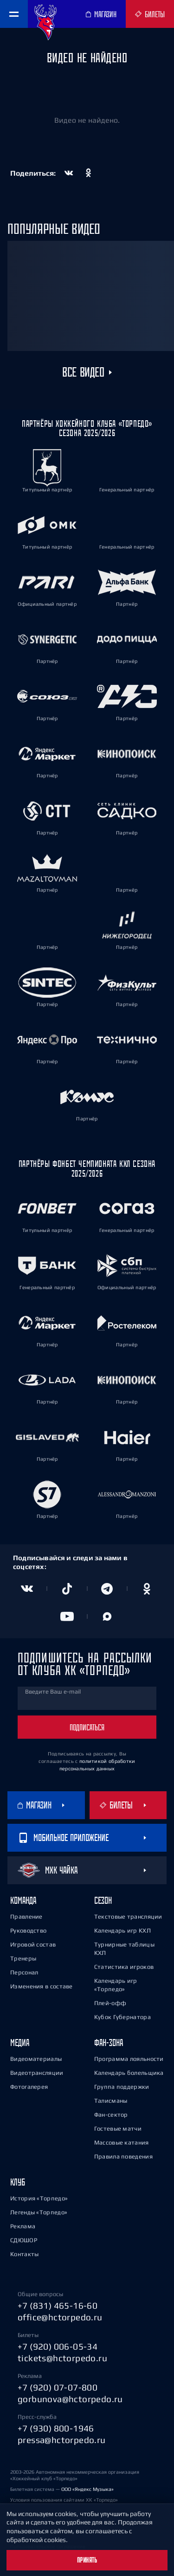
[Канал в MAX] (107, 1616)
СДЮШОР (23, 2240)
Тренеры (23, 1958)
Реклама (22, 2226)
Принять (87, 2560)
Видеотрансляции (37, 2072)
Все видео (83, 372)
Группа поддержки (121, 2086)
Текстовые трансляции (128, 1916)
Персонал (24, 1972)
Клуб (17, 2182)
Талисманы (111, 2100)
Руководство (28, 1930)
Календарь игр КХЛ (122, 1930)
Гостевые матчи (118, 2128)
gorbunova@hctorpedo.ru (70, 2399)
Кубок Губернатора (122, 2016)
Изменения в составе (41, 1986)
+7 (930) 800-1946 (56, 2428)
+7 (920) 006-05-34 (57, 2346)
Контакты (24, 2254)
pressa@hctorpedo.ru (62, 2440)
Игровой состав (33, 1944)
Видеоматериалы (36, 2058)
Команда (23, 1900)
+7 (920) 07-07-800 (57, 2387)
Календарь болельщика (129, 2072)
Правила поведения (123, 2156)
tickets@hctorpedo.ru (62, 2358)
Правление (26, 1916)
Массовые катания (121, 2142)
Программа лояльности (129, 2058)
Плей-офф (110, 2003)
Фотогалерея (29, 2086)
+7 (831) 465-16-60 (57, 2305)
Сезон (103, 1900)
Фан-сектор (111, 2114)
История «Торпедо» (39, 2198)
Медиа (19, 2042)
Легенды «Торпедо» (38, 2212)
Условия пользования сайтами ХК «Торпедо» (64, 2500)
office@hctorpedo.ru (60, 2317)
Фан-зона (108, 2042)
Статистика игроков (124, 1966)
